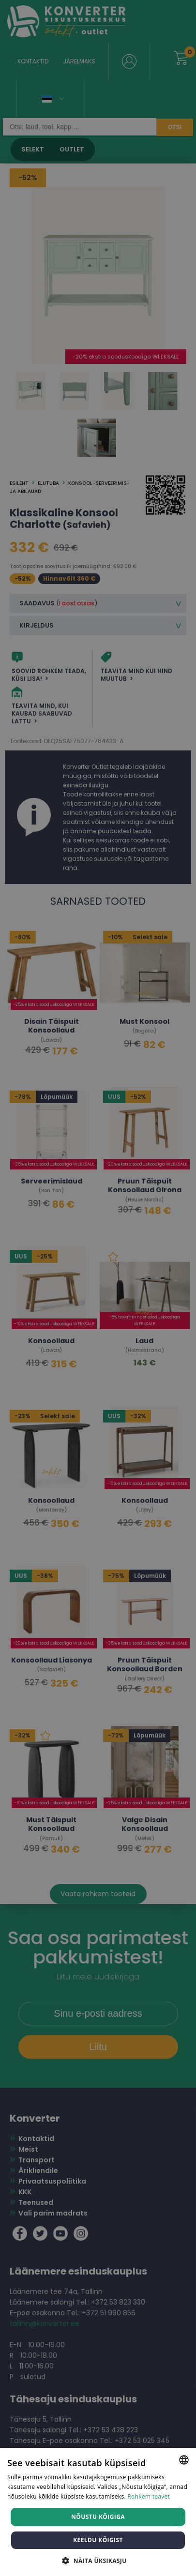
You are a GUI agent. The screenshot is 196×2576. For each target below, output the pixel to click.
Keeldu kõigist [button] (98, 2540)
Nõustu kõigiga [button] (98, 2517)
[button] (97, 2560)
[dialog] (98, 1288)
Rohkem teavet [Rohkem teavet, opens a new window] (148, 2496)
